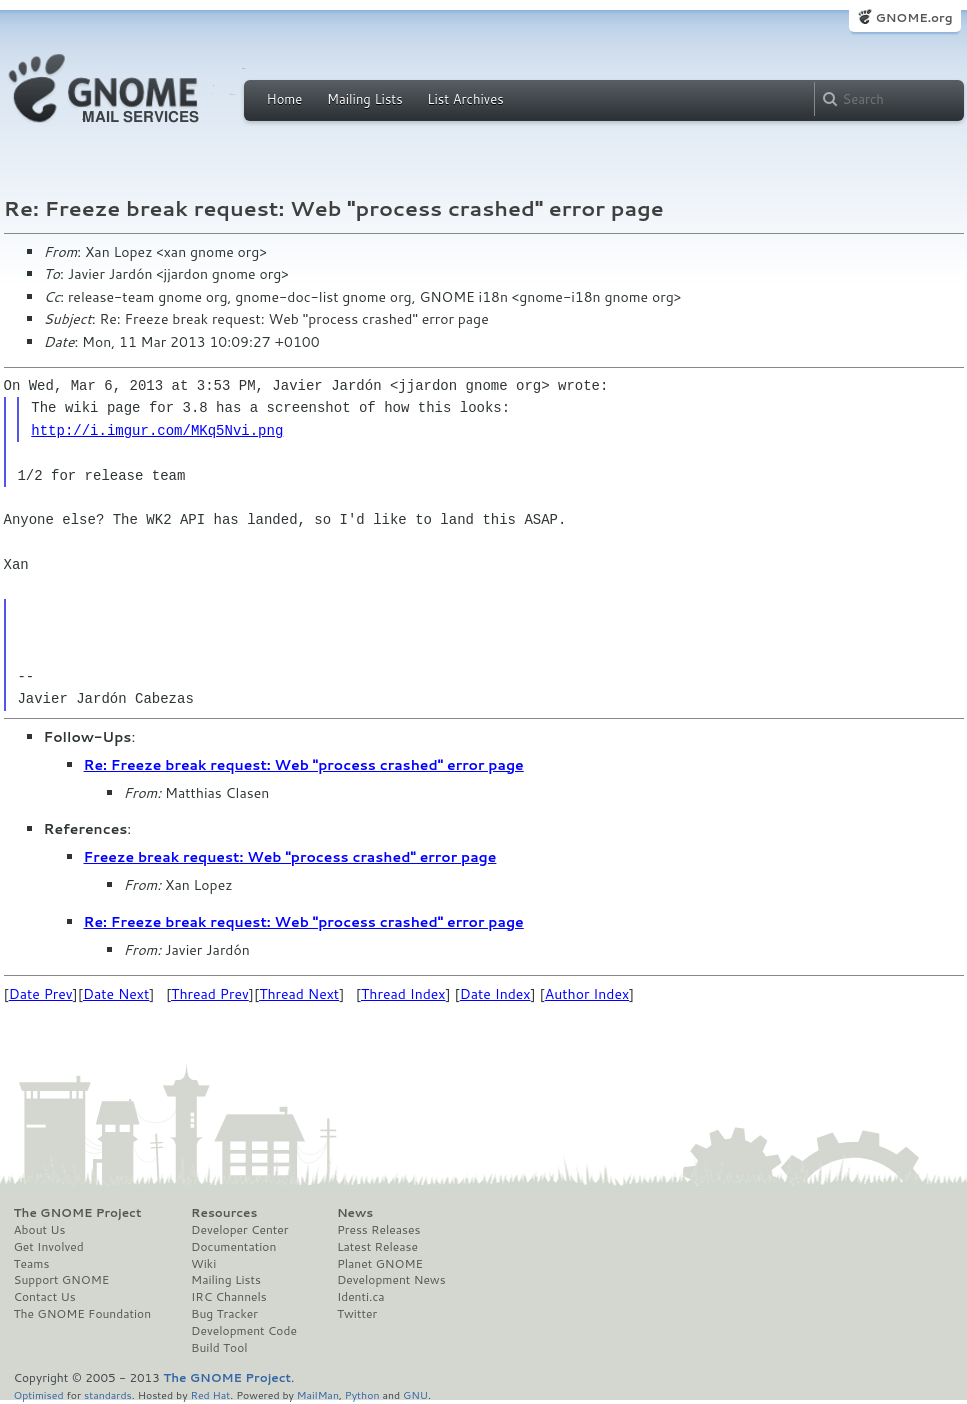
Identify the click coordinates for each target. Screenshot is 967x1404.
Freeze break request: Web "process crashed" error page (290, 857)
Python (362, 1394)
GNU (415, 1394)
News (355, 1213)
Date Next (116, 994)
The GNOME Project (78, 1213)
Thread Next (299, 994)
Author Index (587, 994)
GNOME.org (913, 17)
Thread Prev (210, 994)
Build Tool (219, 1348)
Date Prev (41, 994)
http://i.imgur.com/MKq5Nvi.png (157, 430)
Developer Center (239, 1230)
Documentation (233, 1247)
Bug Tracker (224, 1314)
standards (108, 1394)
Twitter (357, 1314)
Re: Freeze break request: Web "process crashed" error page (304, 765)
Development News (391, 1280)
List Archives (465, 99)
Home (285, 99)
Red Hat (210, 1394)
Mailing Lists (365, 99)
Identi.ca (361, 1297)
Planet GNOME (380, 1264)
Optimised (39, 1394)
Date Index (495, 994)
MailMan (318, 1394)
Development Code (244, 1331)
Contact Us (45, 1297)
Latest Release (377, 1247)
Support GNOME (62, 1280)
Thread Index (403, 994)
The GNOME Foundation (83, 1314)
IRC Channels (229, 1297)
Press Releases (378, 1230)
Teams (32, 1264)
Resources (224, 1213)
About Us (40, 1230)
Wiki (203, 1264)
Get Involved (49, 1247)
